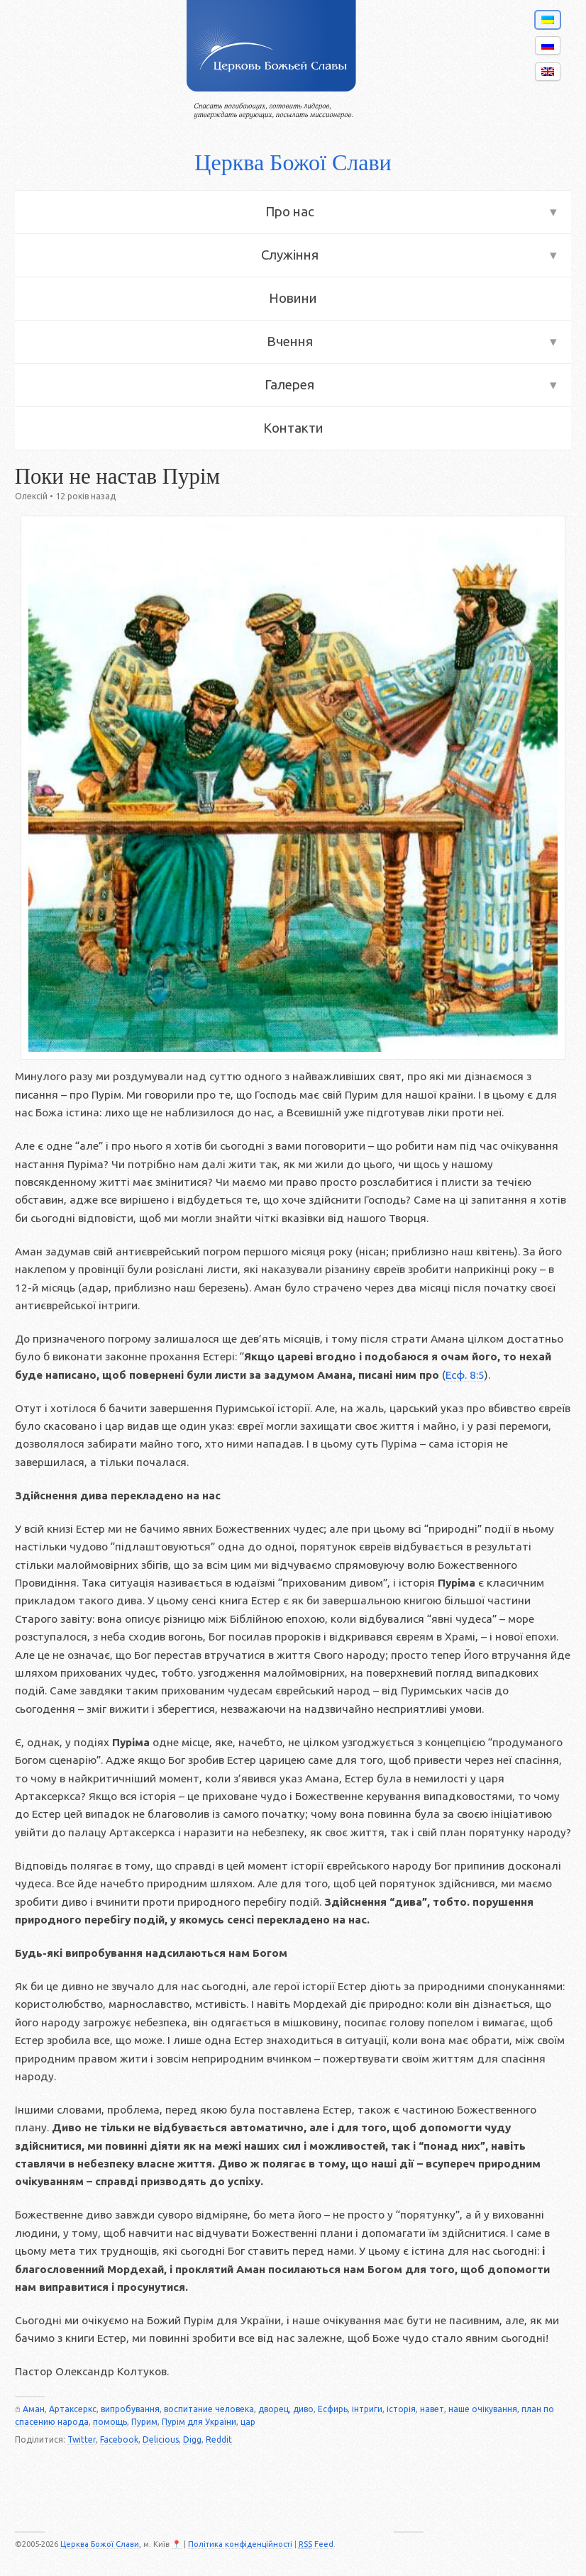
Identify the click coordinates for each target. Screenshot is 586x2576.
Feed (316, 2544)
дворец (273, 2409)
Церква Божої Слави (292, 162)
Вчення (290, 341)
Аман (34, 2409)
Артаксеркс (72, 2409)
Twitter (81, 2439)
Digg (192, 2439)
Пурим (144, 2421)
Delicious (161, 2439)
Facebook (119, 2439)
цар (248, 2421)
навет (432, 2409)
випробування (130, 2409)
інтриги (367, 2409)
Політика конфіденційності (240, 2544)
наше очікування (482, 2409)
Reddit (219, 2439)
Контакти (293, 428)
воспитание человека (209, 2409)
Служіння (290, 255)
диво (303, 2409)
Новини (293, 298)
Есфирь (333, 2409)
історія (401, 2409)
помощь (110, 2421)
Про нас (289, 211)
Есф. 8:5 (465, 1375)
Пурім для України (199, 2421)
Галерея (289, 384)
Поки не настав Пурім (117, 477)
